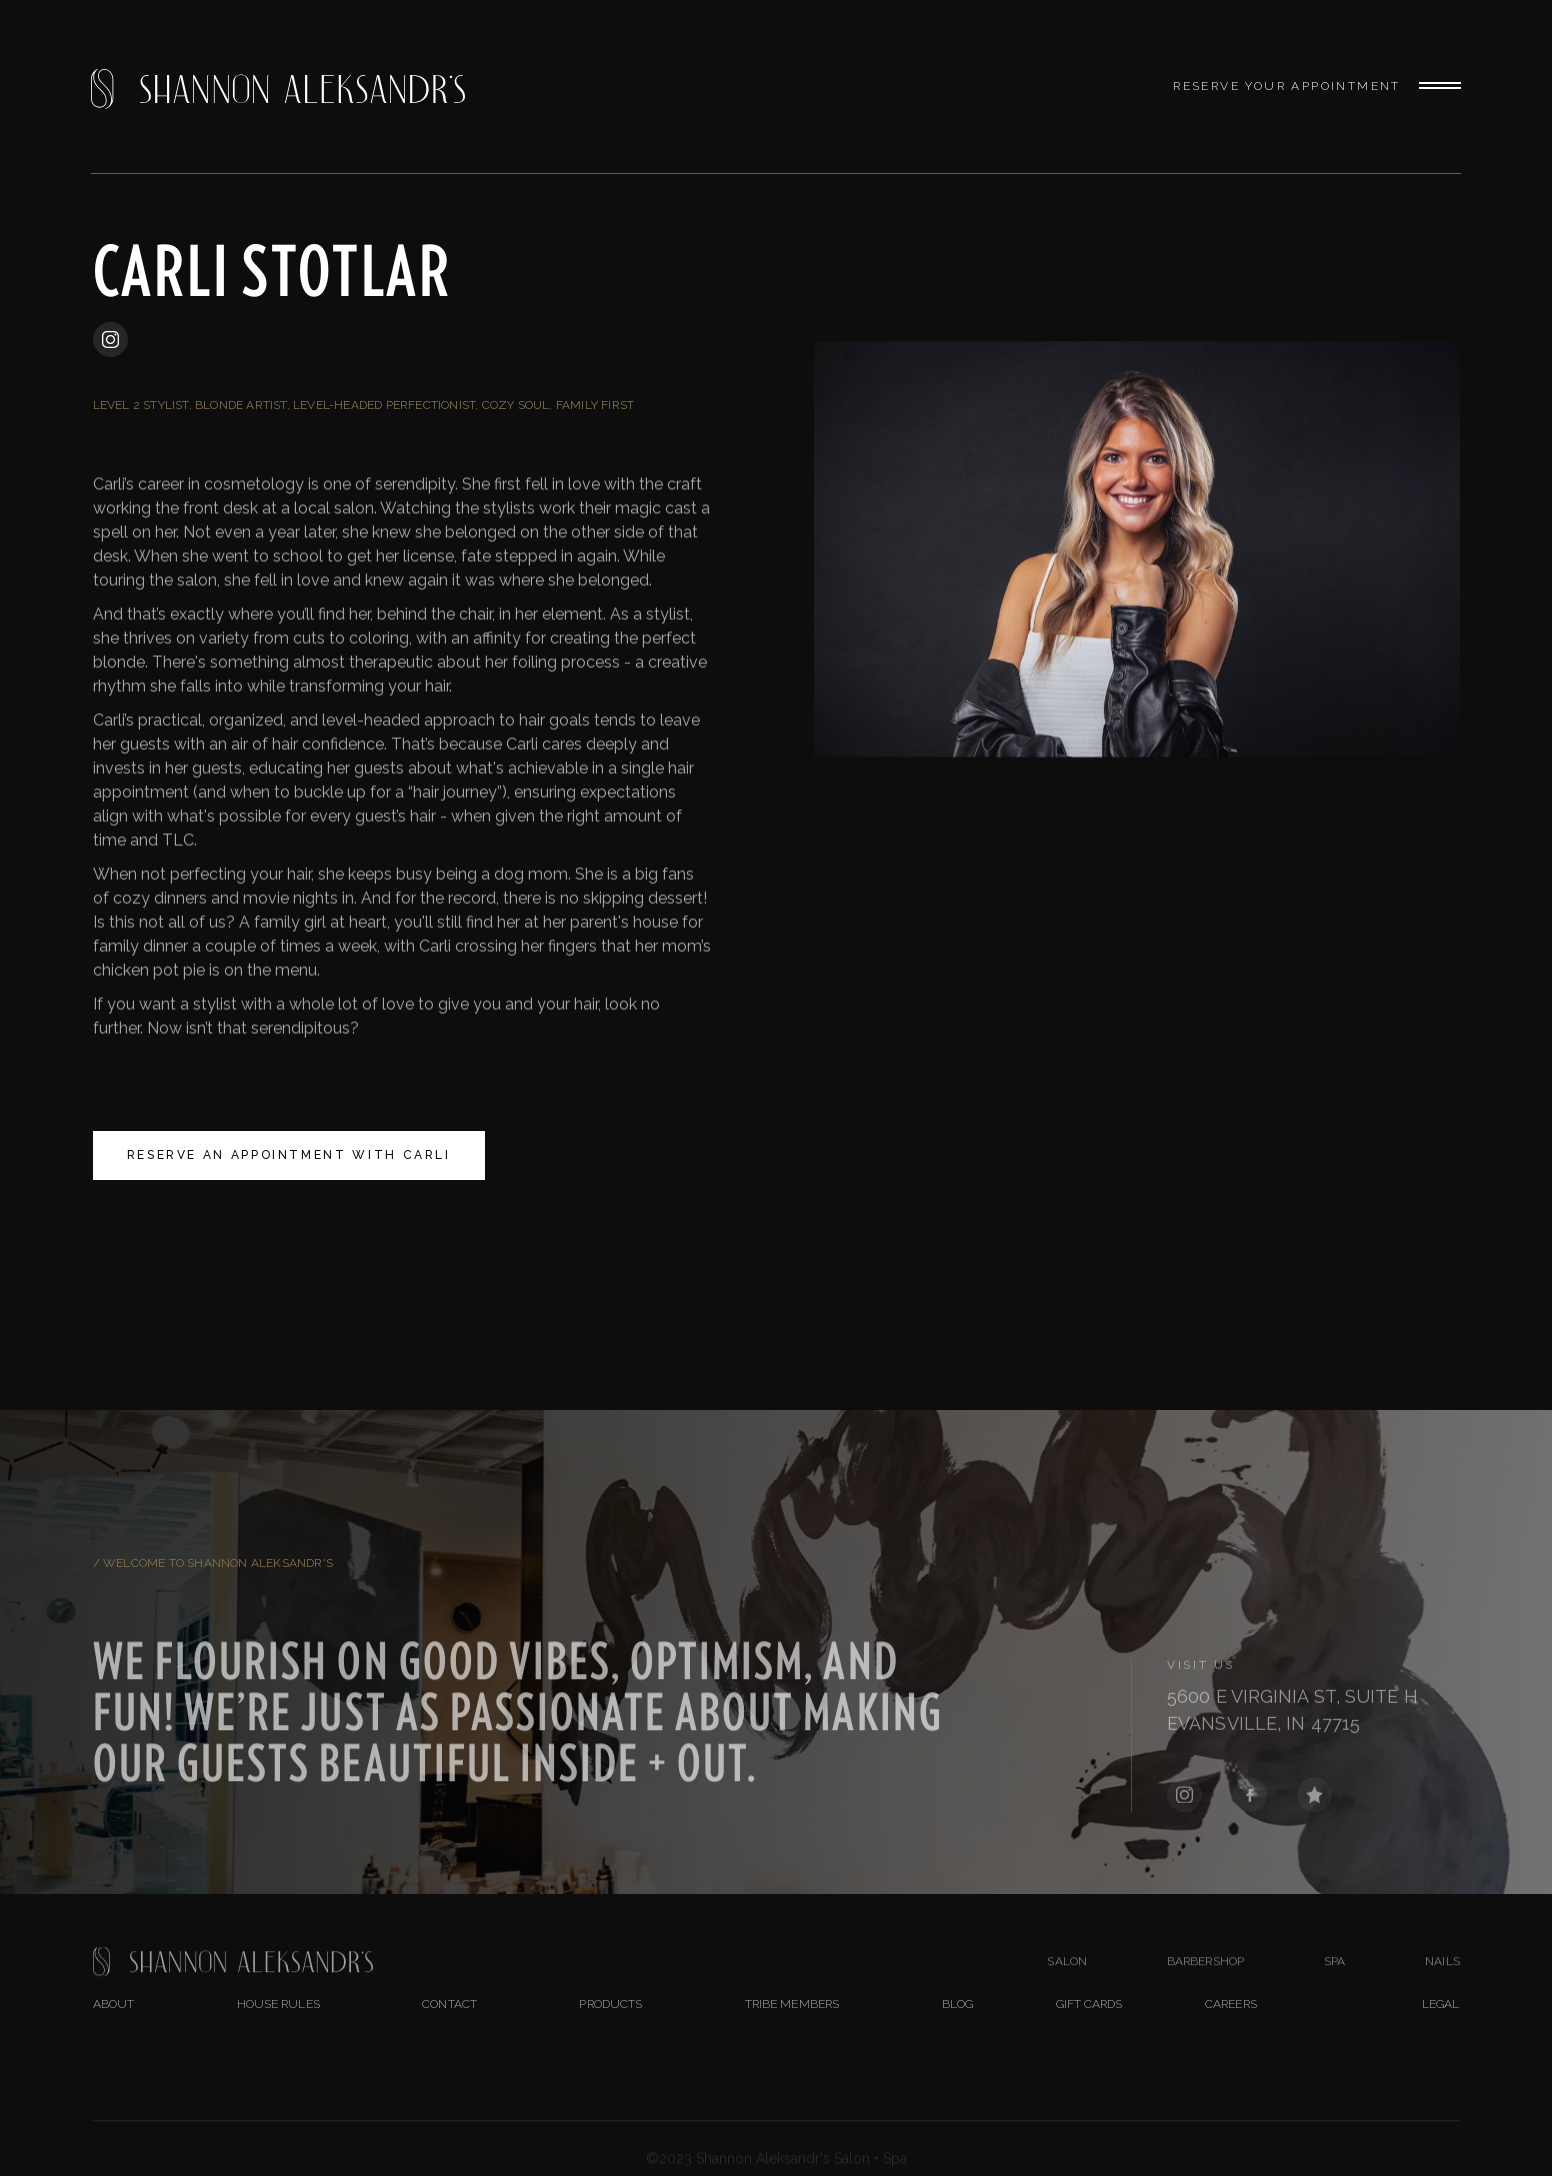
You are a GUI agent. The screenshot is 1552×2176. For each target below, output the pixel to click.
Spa (1334, 1985)
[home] (278, 86)
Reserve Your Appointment (1287, 86)
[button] (1431, 87)
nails (1442, 1985)
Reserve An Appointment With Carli (289, 1155)
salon (1067, 1985)
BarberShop (1205, 1985)
